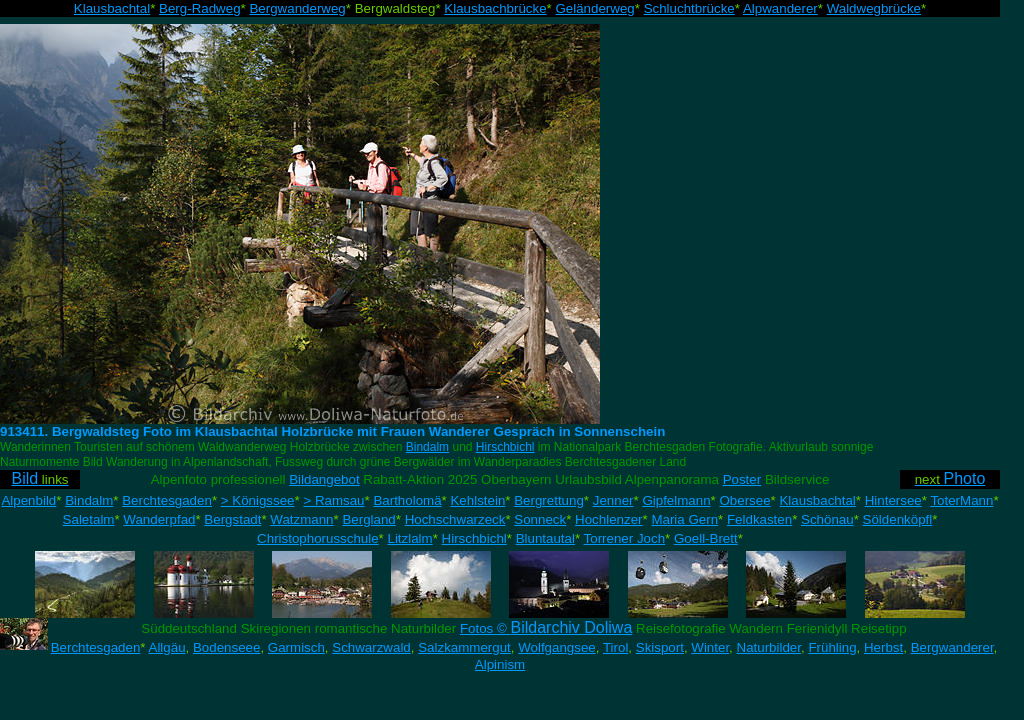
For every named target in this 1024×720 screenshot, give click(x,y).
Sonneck (540, 519)
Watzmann (301, 519)
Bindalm (427, 447)
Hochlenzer (608, 519)
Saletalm (89, 519)
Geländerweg (594, 8)
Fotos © (546, 628)
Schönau (827, 519)
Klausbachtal (112, 8)
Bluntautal (545, 538)
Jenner (613, 500)
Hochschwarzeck (455, 519)
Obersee (744, 500)
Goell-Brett (706, 538)
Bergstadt (232, 519)
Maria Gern (684, 519)
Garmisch (296, 647)
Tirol (615, 647)
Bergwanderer (952, 647)
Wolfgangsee (557, 647)
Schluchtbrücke (689, 8)
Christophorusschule (318, 538)
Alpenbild (28, 500)
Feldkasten (759, 519)
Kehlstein (477, 500)
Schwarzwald (371, 647)
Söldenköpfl (898, 519)
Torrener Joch (625, 538)
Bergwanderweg (297, 8)
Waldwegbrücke (874, 8)
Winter (710, 647)
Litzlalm (410, 538)
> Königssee (258, 500)
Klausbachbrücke (495, 8)
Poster (742, 479)
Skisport (660, 647)
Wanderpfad (159, 519)
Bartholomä (407, 500)
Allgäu (167, 647)
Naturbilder (769, 647)
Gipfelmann (676, 500)
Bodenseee (226, 647)
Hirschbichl (505, 447)
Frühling (832, 647)
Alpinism (500, 664)
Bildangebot (324, 479)
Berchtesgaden (167, 500)
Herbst (883, 647)
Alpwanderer (780, 8)
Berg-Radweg (200, 8)
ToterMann (961, 500)
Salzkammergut (464, 647)
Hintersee (893, 500)
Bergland (368, 519)
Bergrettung (549, 500)
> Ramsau (333, 500)
